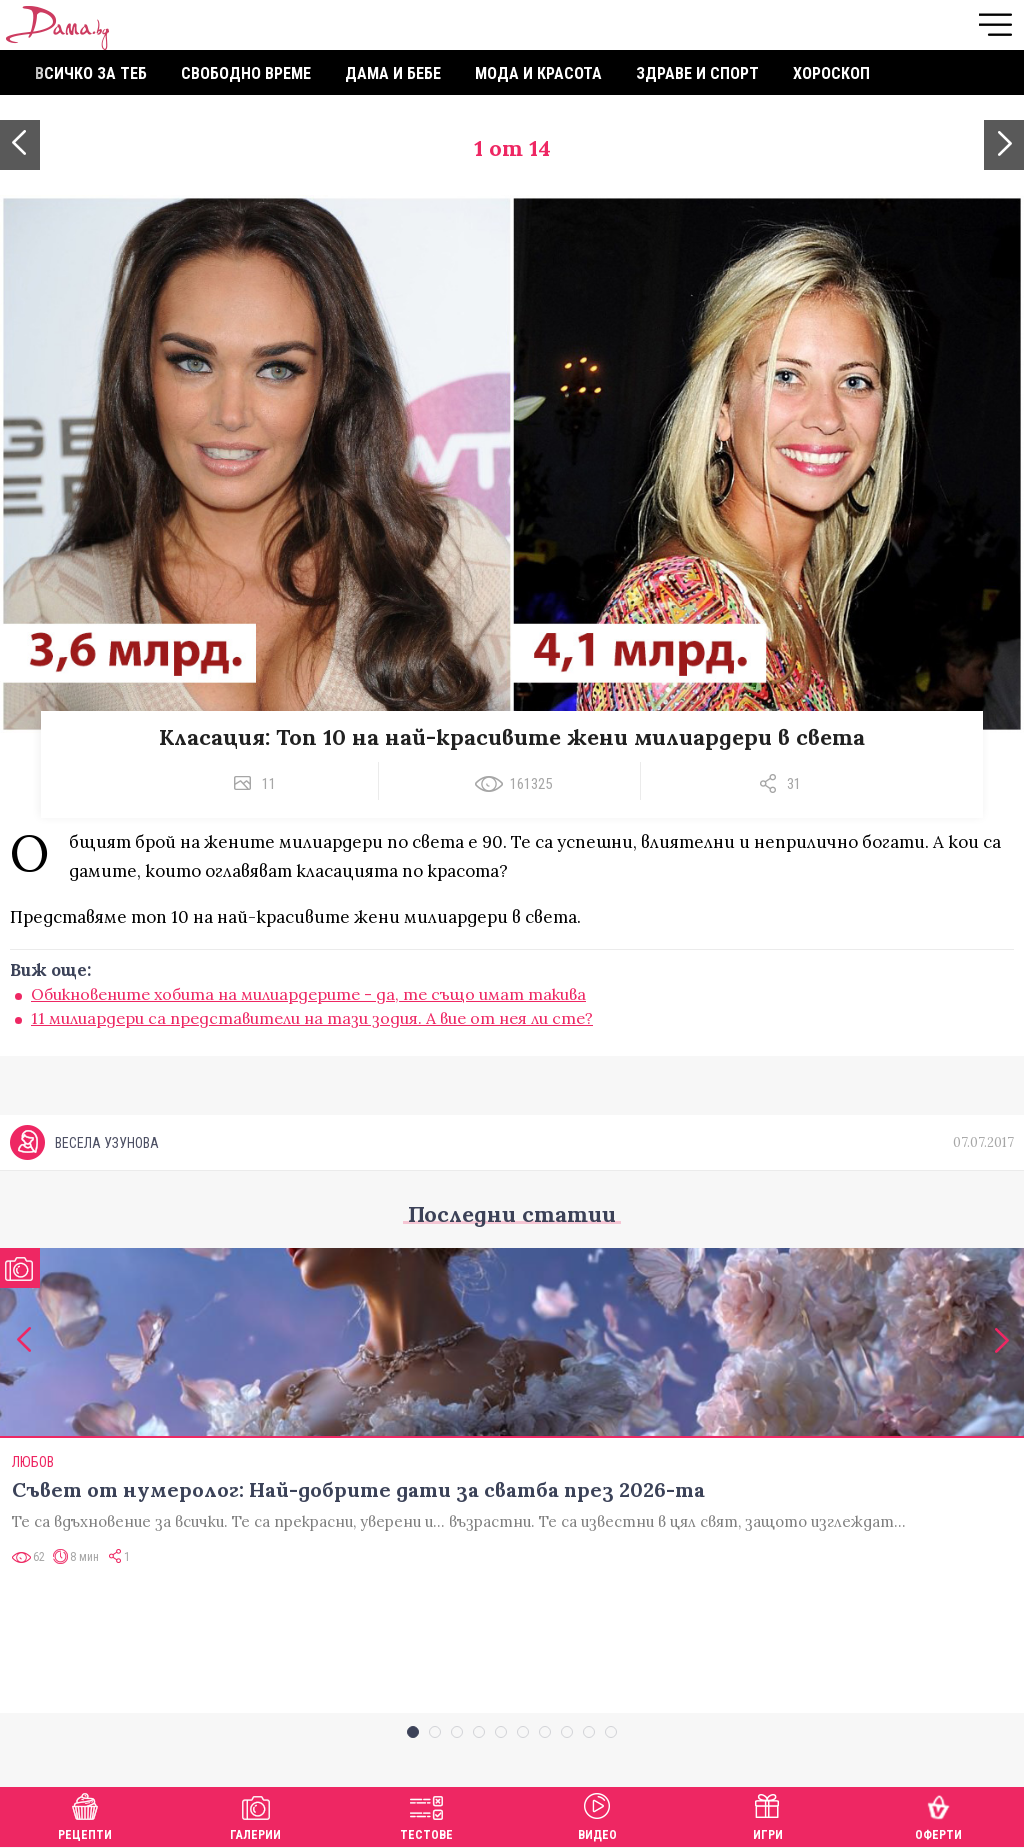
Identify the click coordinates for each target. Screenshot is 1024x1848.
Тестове (426, 1814)
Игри (768, 1814)
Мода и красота (538, 73)
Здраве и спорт (697, 73)
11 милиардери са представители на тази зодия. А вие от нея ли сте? (312, 1018)
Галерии (255, 1814)
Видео (597, 1814)
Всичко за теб (91, 73)
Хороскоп (831, 73)
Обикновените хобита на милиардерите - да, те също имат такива (308, 994)
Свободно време (246, 73)
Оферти (938, 1814)
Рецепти (85, 1814)
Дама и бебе (393, 73)
